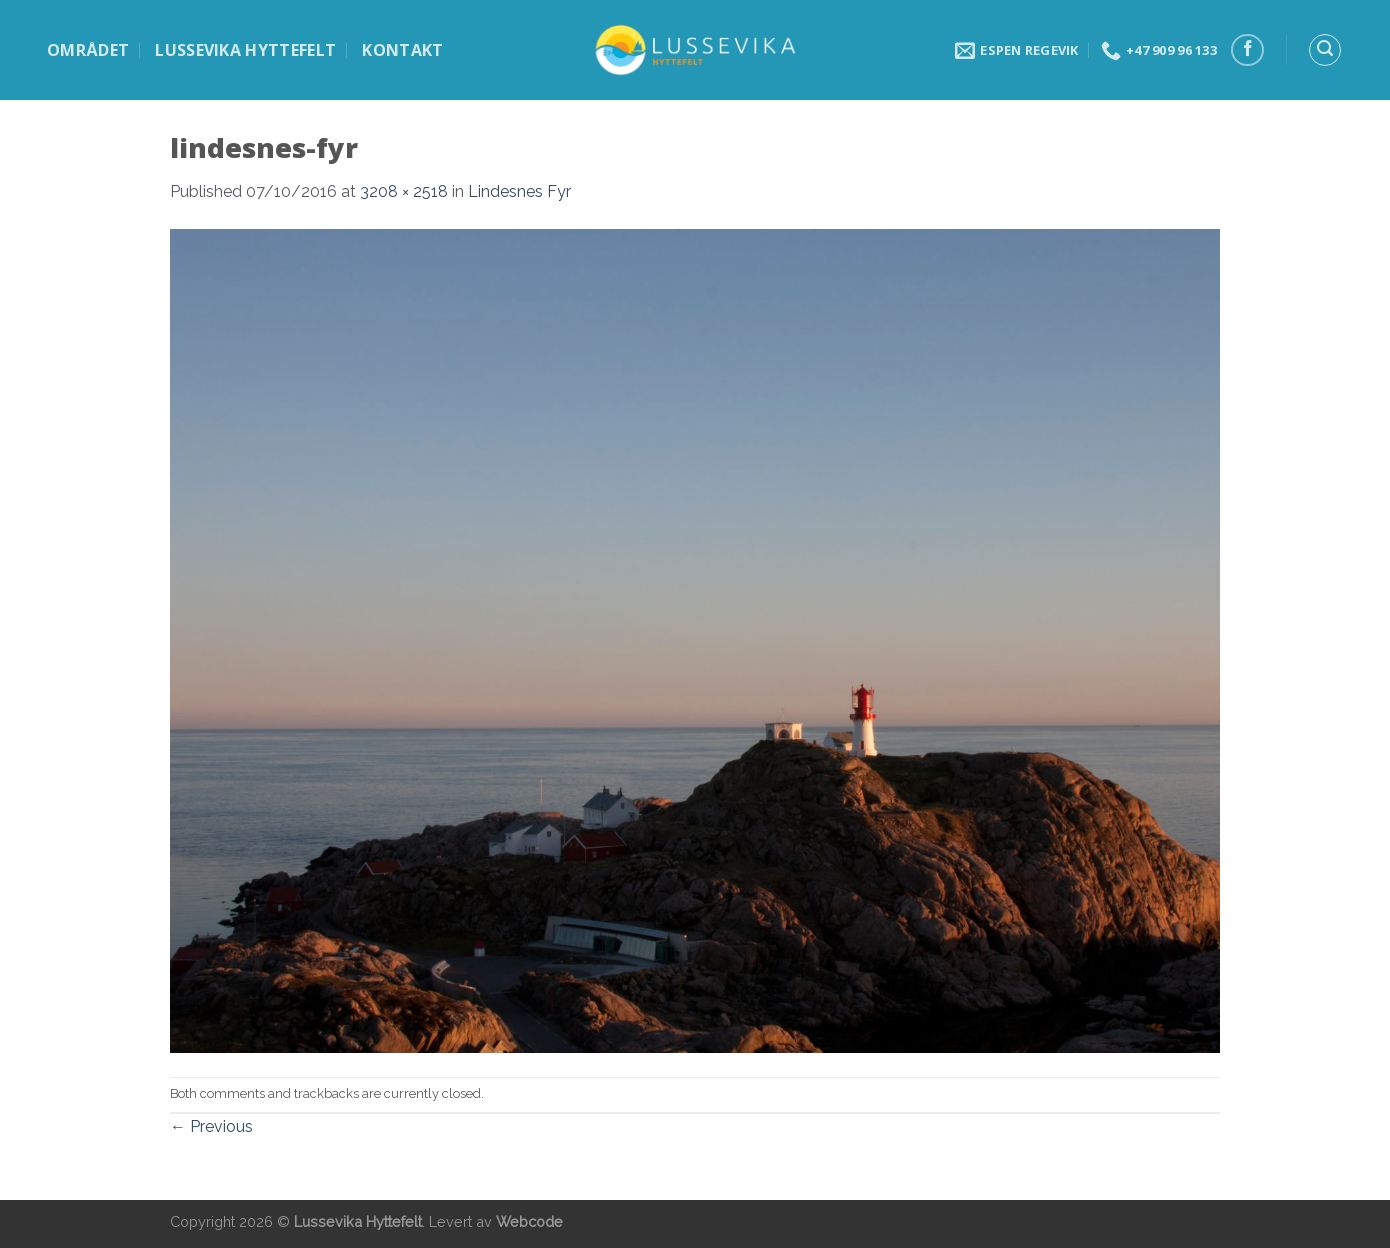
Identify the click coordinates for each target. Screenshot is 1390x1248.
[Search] (1325, 50)
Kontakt (402, 50)
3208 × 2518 (404, 191)
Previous (211, 1126)
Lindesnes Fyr (519, 191)
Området (88, 50)
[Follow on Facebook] (1247, 50)
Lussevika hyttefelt (245, 50)
